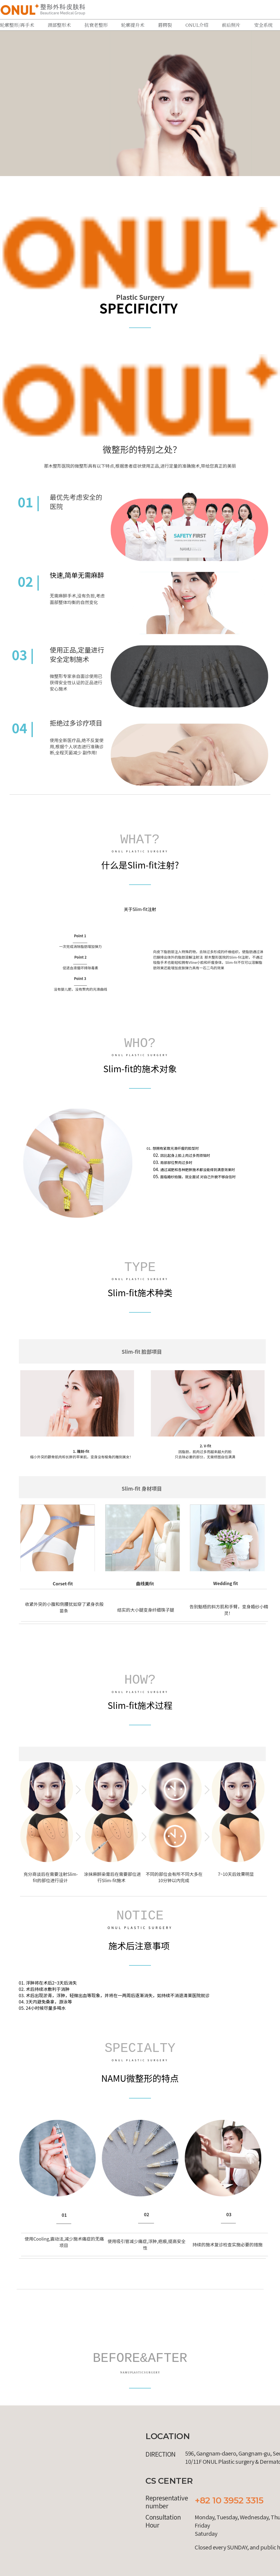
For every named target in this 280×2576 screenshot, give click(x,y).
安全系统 (263, 24)
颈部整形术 (59, 24)
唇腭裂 (165, 24)
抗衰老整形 (96, 24)
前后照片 (231, 24)
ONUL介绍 (196, 24)
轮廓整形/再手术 (17, 24)
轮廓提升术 (132, 24)
